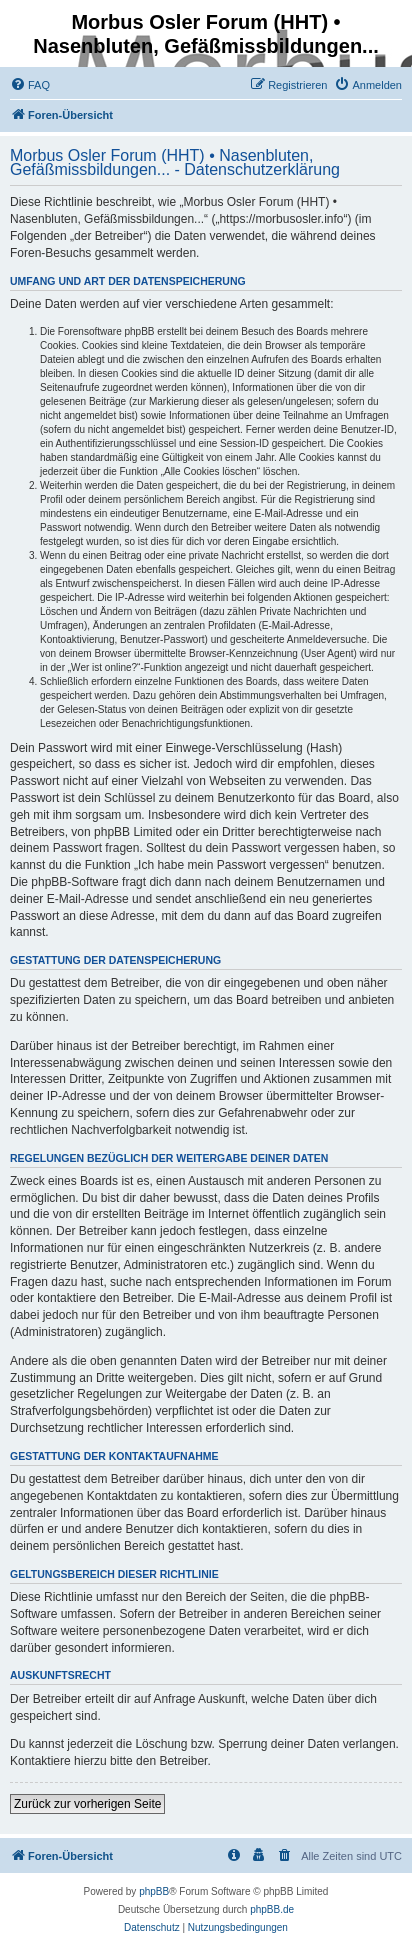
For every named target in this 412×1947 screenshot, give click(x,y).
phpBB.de (272, 1909)
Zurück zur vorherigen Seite (87, 1804)
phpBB (154, 1891)
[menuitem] (30, 85)
